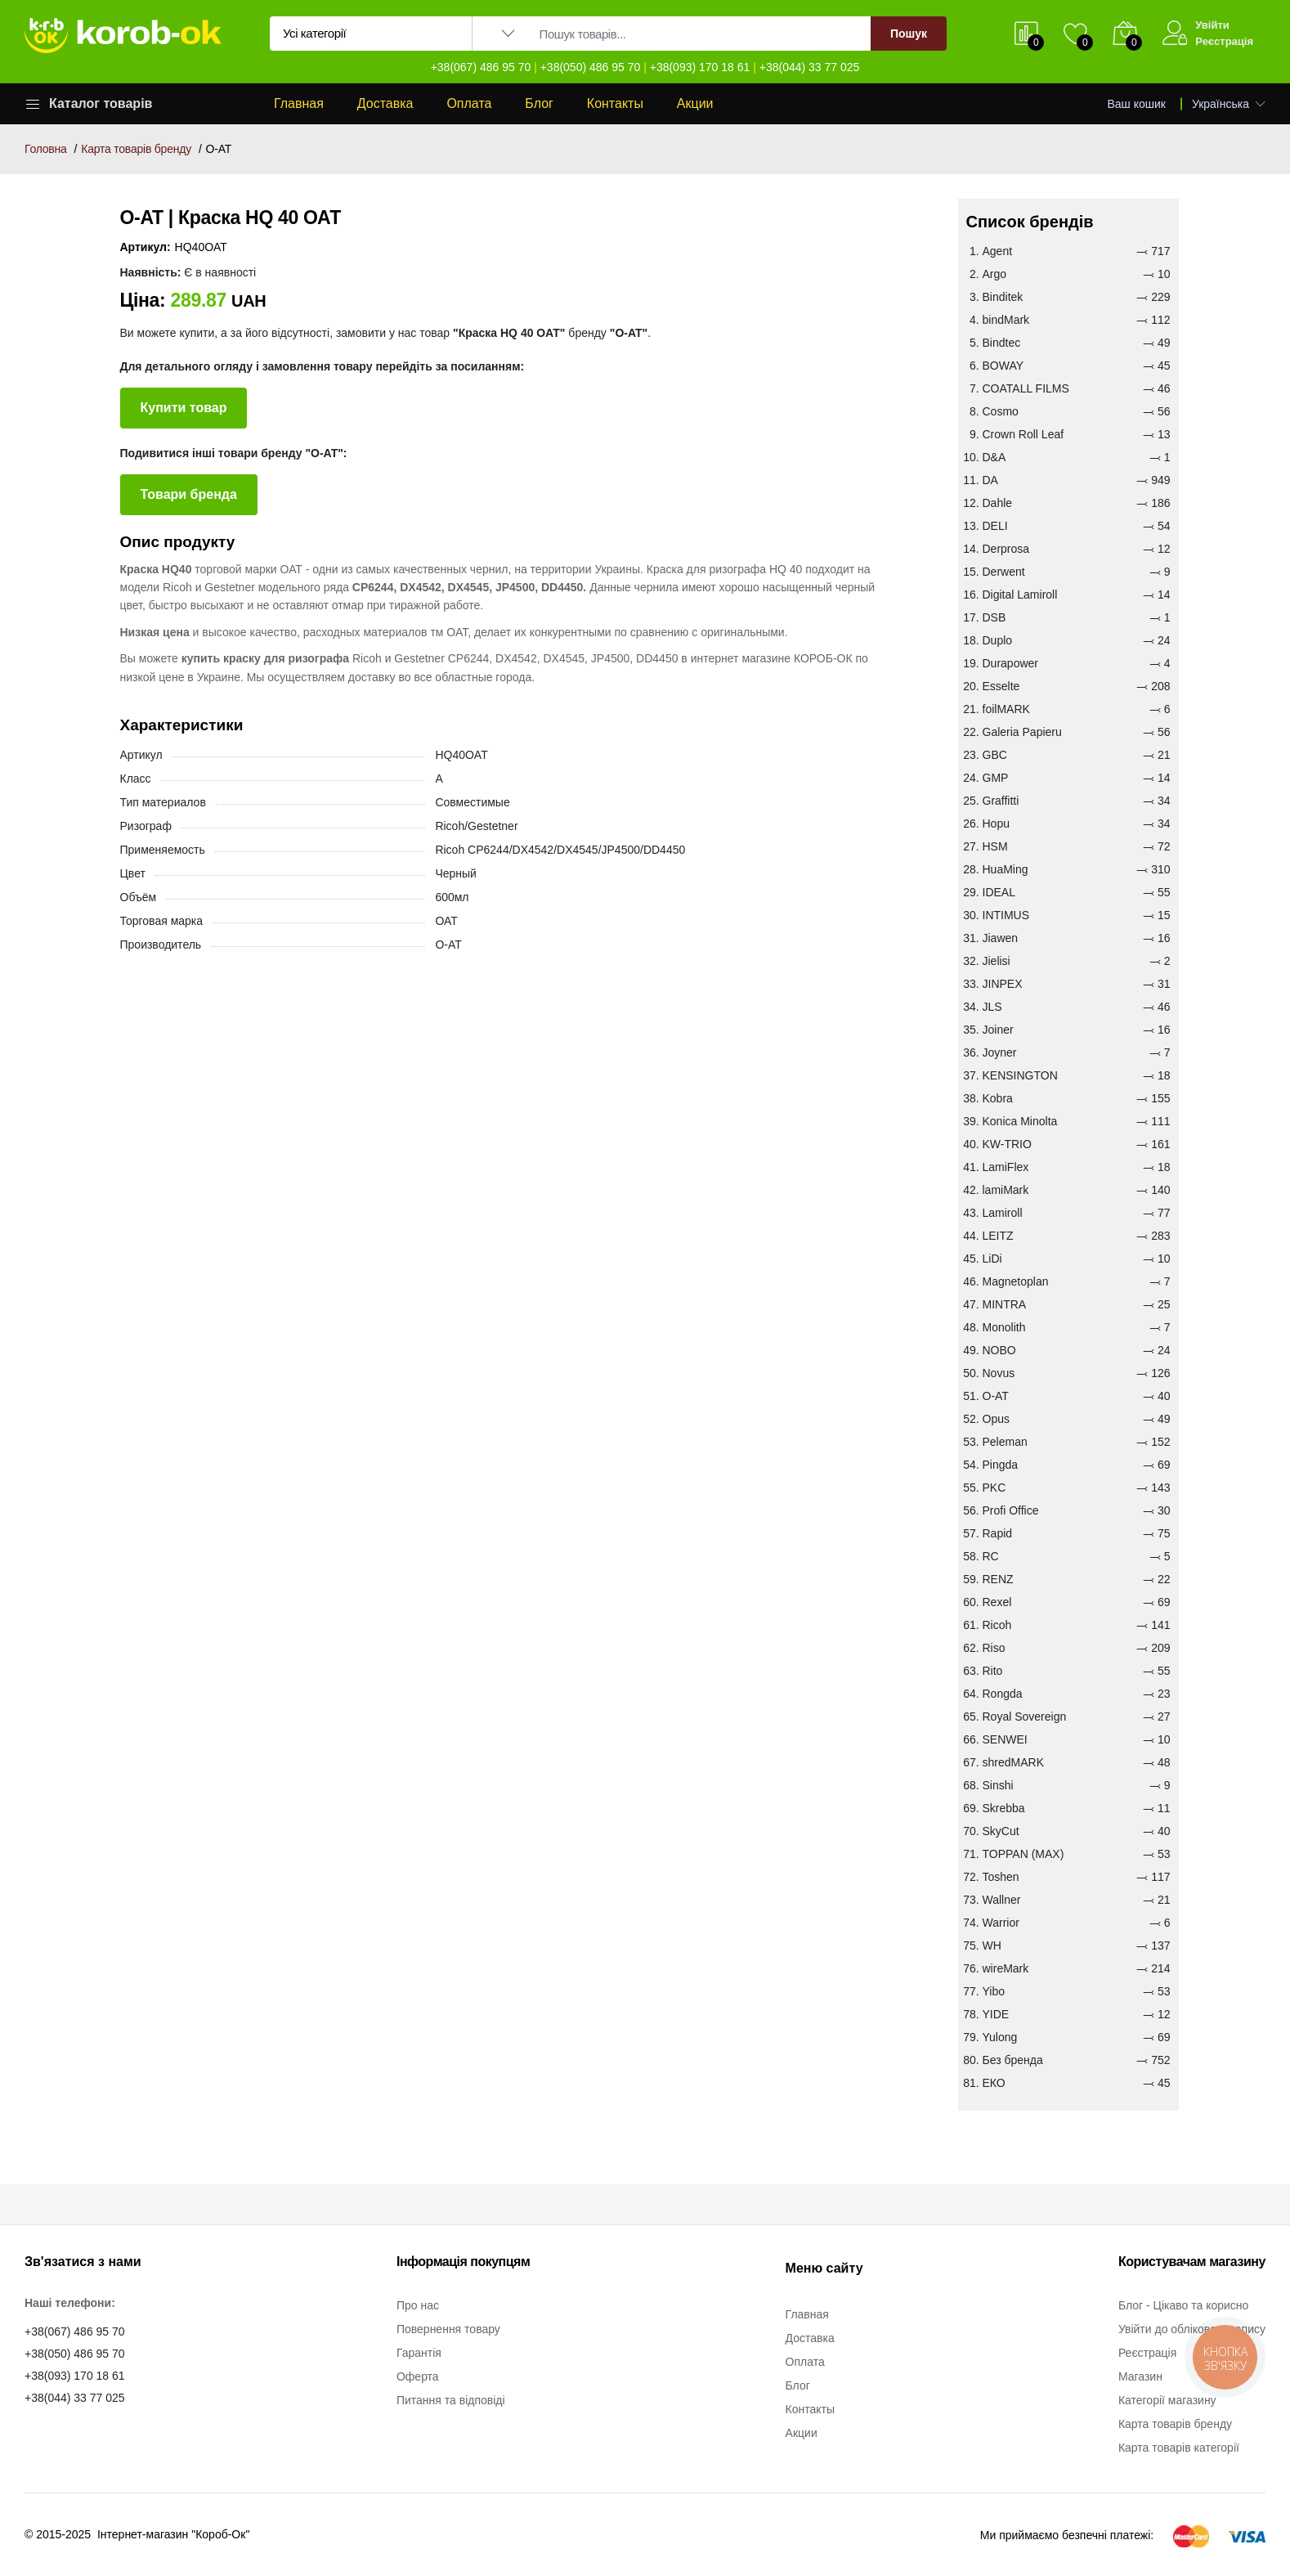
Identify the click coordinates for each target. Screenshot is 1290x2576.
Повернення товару (448, 2329)
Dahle (998, 502)
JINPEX (1003, 983)
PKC (994, 1487)
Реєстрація (1224, 41)
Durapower (1010, 663)
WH (992, 1945)
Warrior (1001, 1922)
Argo (995, 273)
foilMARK (1006, 709)
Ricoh (997, 1624)
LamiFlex (1006, 1167)
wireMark (1006, 1968)
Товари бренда (189, 494)
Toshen (1001, 1876)
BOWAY (1003, 365)
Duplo (998, 640)
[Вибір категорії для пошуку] (371, 33)
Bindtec (1002, 342)
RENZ (998, 1579)
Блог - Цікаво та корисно (1183, 2305)
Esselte (1001, 686)
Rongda (1003, 1693)
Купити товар (184, 408)
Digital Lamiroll (1020, 594)
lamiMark (1006, 1189)
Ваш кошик (1137, 103)
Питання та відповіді (450, 2400)
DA (990, 480)
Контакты (615, 103)
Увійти (1212, 25)
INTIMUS (1006, 915)
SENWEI (1005, 1739)
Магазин (1140, 2376)
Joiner (998, 1029)
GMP (996, 777)
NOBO (999, 1350)
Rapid (998, 1533)
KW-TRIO (1007, 1144)
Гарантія (418, 2352)
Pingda (1001, 1464)
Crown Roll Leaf (1023, 434)
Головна (46, 148)
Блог (539, 103)
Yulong (1000, 2037)
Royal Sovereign (1025, 1716)
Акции (695, 103)
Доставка (385, 103)
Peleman (1005, 1441)
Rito (993, 1670)
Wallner (1002, 1899)
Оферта (417, 2376)
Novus (999, 1373)
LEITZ (998, 1235)
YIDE (996, 2014)
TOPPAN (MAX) (1023, 1853)
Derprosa (1006, 548)
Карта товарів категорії (1178, 2447)
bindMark (1006, 319)
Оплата (468, 103)
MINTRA (1005, 1304)
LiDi (992, 1258)
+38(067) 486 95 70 (481, 67)
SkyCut (1001, 1831)
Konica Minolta (1020, 1121)
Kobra (998, 1098)
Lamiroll (1003, 1212)
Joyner (1000, 1052)
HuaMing (1005, 869)
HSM (995, 846)
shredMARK (1013, 1762)
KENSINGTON (1020, 1075)
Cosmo (1001, 411)
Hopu (996, 823)
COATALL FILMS (1026, 388)
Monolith (1004, 1327)
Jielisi (996, 960)
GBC (995, 754)
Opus (996, 1418)
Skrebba (1004, 1808)
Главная (299, 103)
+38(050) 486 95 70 (590, 67)
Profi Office (1011, 1510)
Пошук (908, 33)
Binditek (1003, 296)
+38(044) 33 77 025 (809, 67)
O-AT (996, 1395)
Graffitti (1001, 800)
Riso (994, 1647)
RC (991, 1556)
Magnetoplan (1016, 1281)
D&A (994, 457)
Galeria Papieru (1022, 731)
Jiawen (1001, 938)
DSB (994, 617)
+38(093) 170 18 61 (700, 67)
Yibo (994, 1991)
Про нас (417, 2305)
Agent (998, 251)
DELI (995, 525)
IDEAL (999, 892)
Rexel (997, 1602)
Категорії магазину (1167, 2400)
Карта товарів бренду (136, 148)
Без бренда (1013, 2060)
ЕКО (994, 2082)
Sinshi (998, 1785)
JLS (992, 1006)
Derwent (1004, 571)
